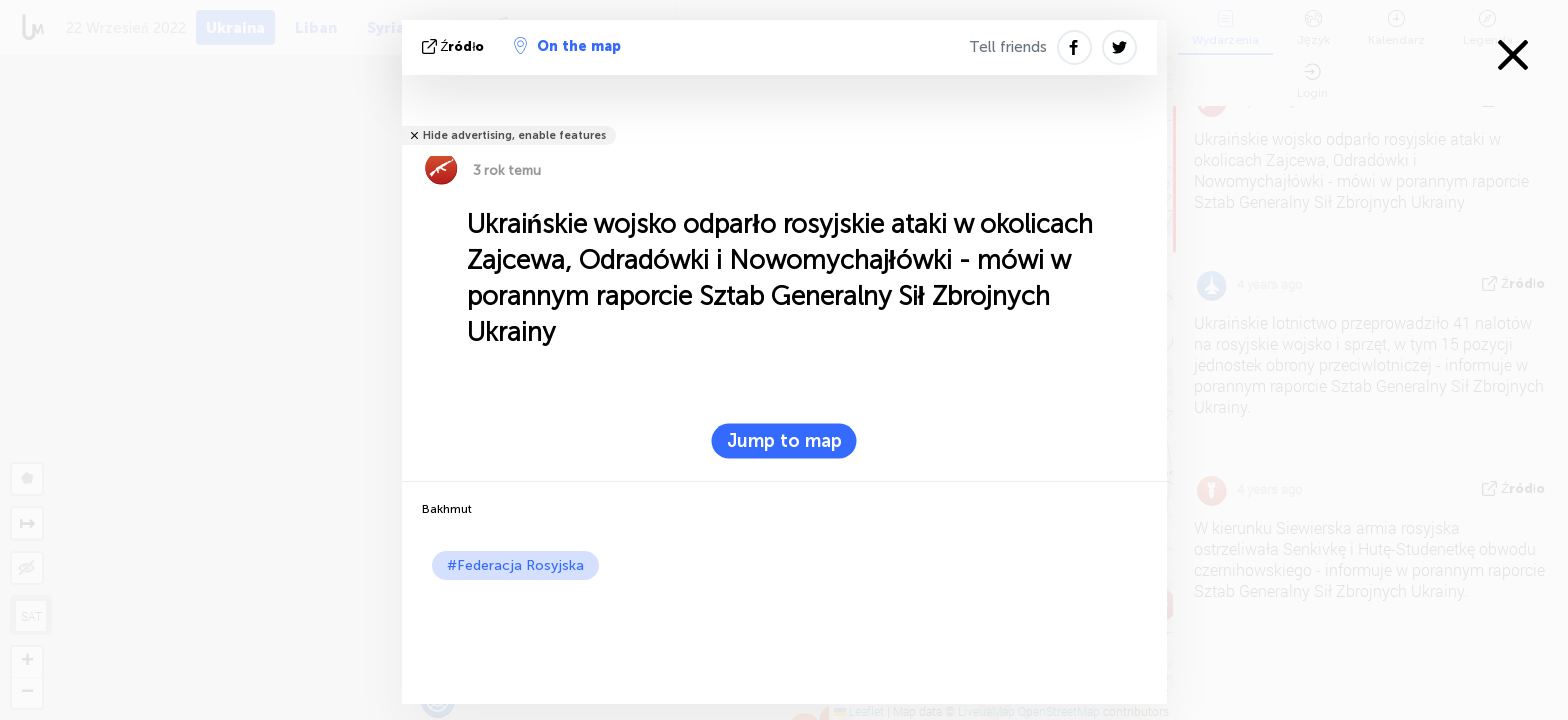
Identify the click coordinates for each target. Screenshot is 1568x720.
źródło (455, 46)
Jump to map (784, 441)
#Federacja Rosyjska (515, 565)
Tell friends (1008, 47)
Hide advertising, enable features (514, 135)
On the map (567, 46)
